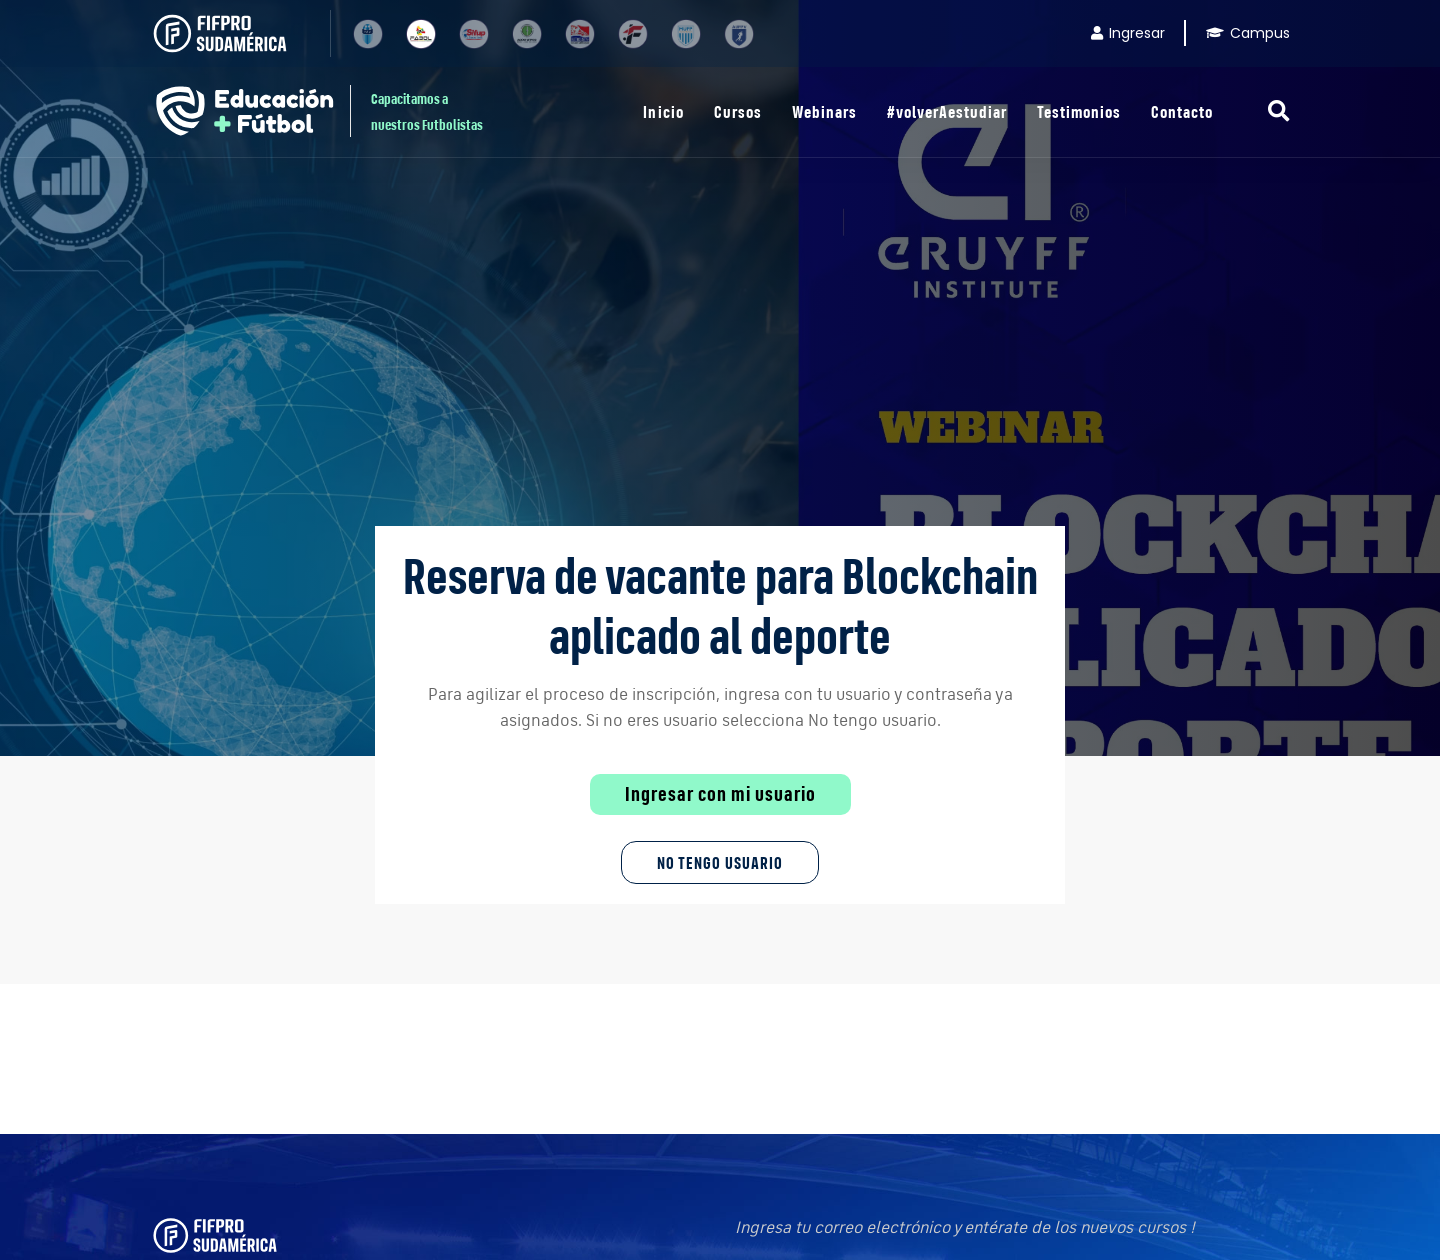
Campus (1248, 33)
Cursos (738, 111)
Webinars (824, 111)
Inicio (663, 111)
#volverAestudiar (947, 111)
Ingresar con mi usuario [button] (720, 794)
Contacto (1182, 111)
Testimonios (1079, 111)
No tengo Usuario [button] (720, 862)
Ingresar (1128, 33)
